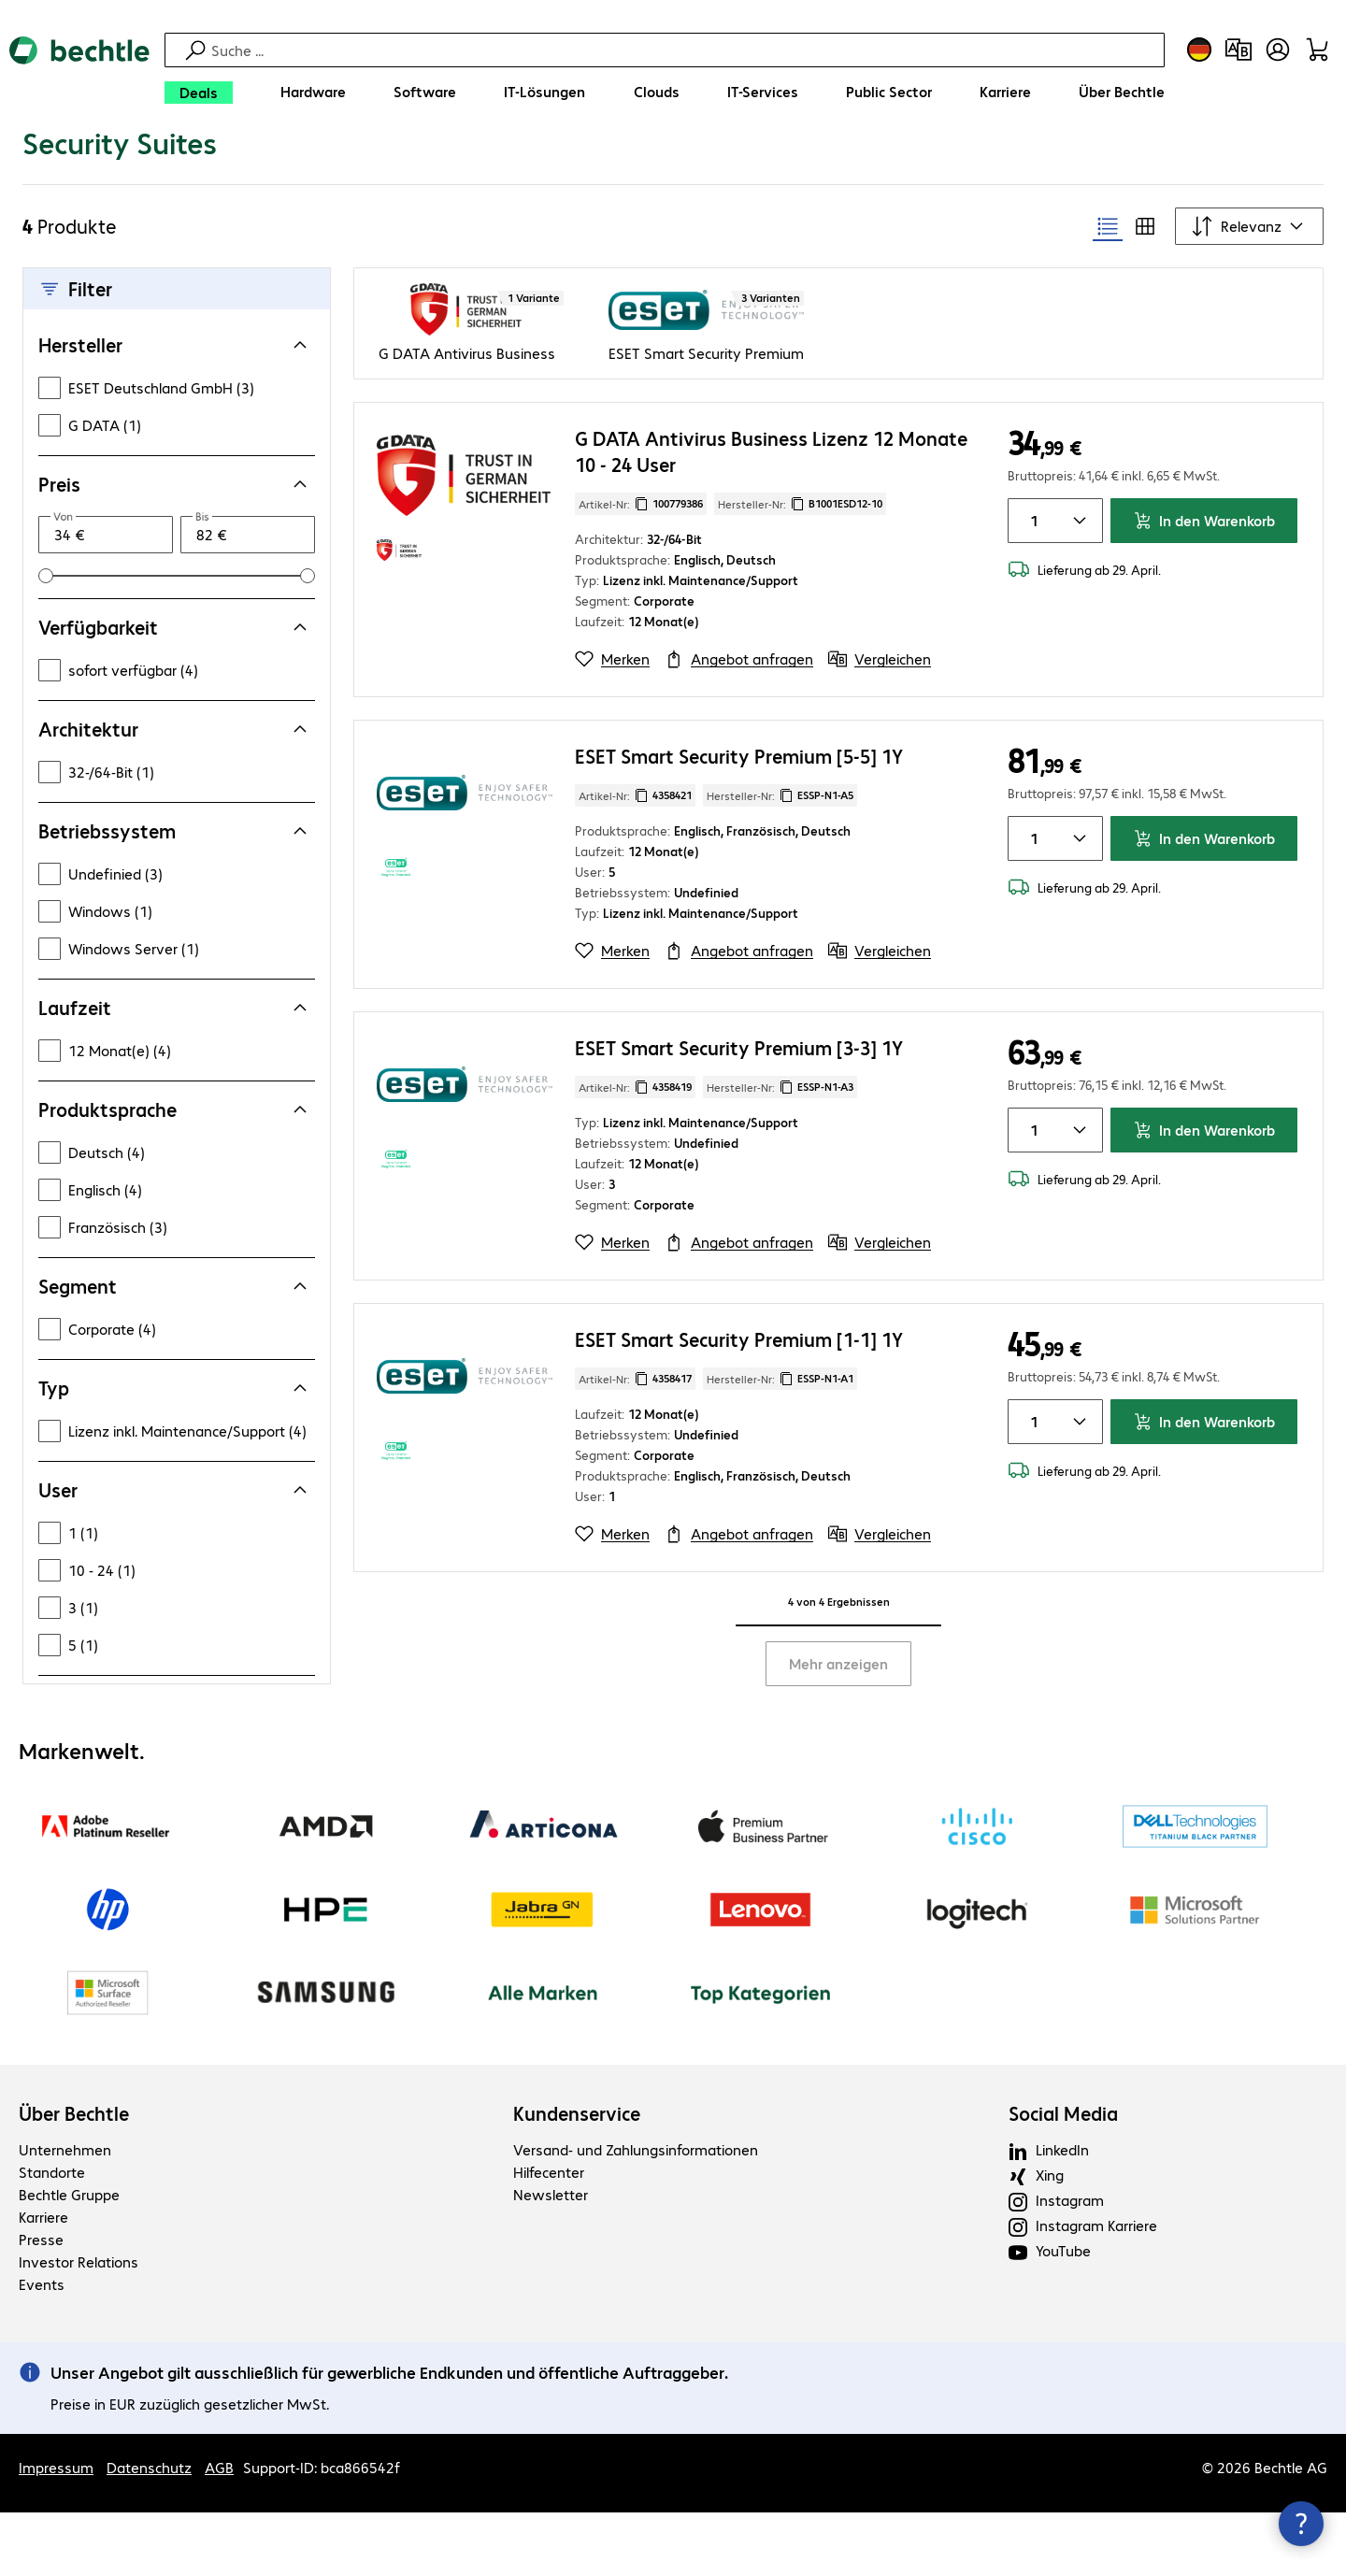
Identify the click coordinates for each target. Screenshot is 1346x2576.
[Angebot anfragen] (739, 736)
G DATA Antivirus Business (467, 429)
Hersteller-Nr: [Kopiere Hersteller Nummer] (800, 580)
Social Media (1063, 2190)
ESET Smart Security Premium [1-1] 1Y (739, 1415)
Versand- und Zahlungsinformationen (635, 2226)
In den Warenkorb (1204, 597)
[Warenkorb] (1317, 49)
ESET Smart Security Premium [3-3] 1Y (739, 1124)
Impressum (56, 2544)
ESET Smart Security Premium (706, 429)
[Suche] (685, 50)
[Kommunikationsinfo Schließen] (1301, 2523)
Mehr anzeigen (838, 1740)
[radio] (1108, 303)
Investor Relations (78, 2338)
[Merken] (612, 736)
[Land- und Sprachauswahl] (1199, 49)
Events (41, 2360)
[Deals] (199, 92)
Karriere (43, 2293)
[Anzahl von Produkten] (1031, 597)
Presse (41, 2316)
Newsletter (550, 2271)
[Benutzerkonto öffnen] (1278, 49)
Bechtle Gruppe (69, 2271)
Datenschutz (149, 2544)
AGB (219, 2544)
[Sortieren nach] (1249, 303)
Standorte (52, 2248)
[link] (335, 165)
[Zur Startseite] (79, 75)
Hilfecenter (548, 2248)
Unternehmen (65, 2226)
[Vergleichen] (879, 736)
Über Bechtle (74, 2190)
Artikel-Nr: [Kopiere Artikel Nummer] (641, 580)
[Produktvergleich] (1238, 49)
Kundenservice (576, 2190)
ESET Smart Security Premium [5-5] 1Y (739, 832)
